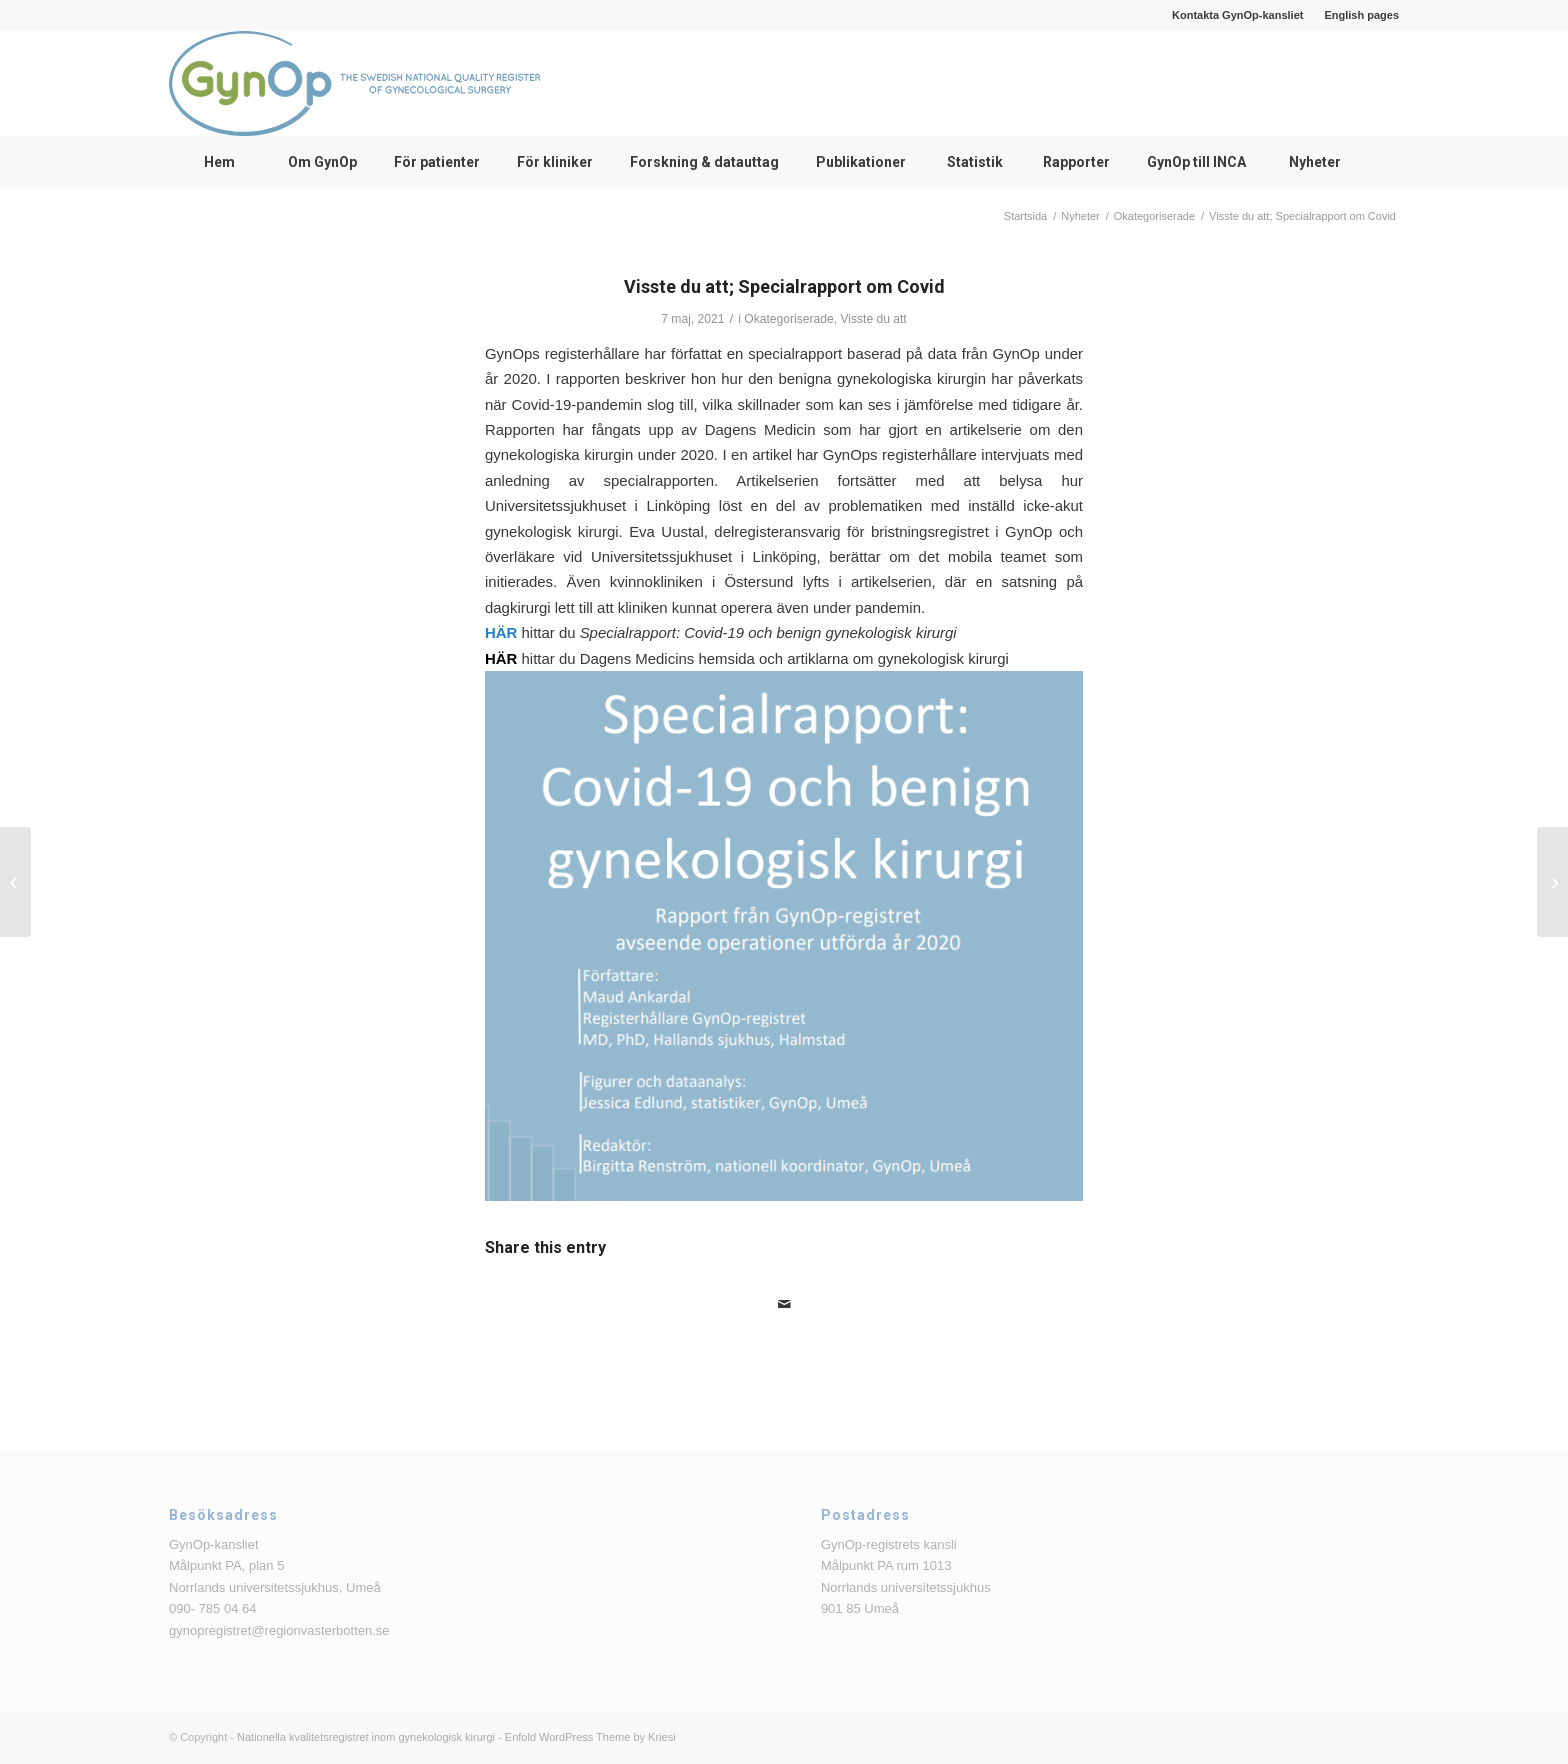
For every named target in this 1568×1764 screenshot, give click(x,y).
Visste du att (873, 319)
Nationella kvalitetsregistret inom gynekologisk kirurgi (366, 1737)
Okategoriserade (788, 319)
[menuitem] (1238, 15)
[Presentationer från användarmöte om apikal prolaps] (15, 882)
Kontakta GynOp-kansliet (1237, 15)
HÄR (501, 632)
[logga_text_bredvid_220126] (354, 83)
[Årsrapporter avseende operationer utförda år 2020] (1552, 882)
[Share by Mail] (784, 1304)
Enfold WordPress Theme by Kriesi (590, 1737)
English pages (1361, 15)
